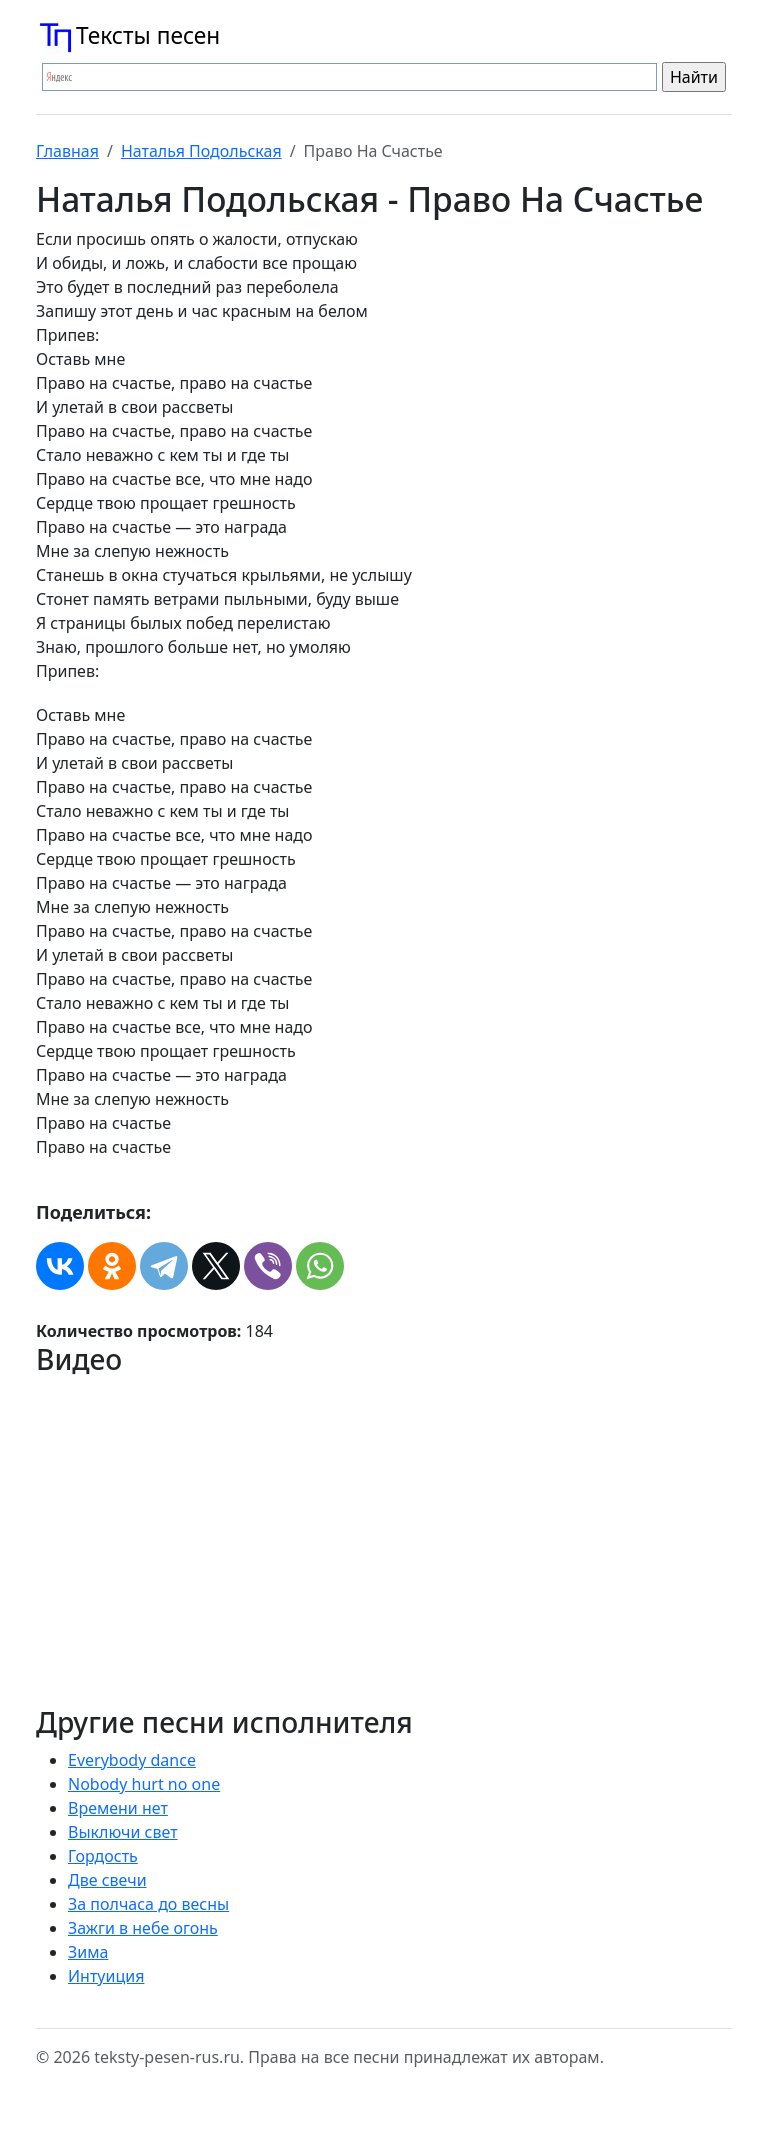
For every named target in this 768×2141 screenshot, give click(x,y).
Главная (67, 151)
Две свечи (107, 1880)
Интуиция (106, 1976)
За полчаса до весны (148, 1904)
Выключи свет (123, 1832)
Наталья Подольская (201, 151)
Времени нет (118, 1808)
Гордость (103, 1856)
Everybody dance (132, 1760)
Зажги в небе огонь (143, 1928)
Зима (88, 1952)
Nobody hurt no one (144, 1784)
